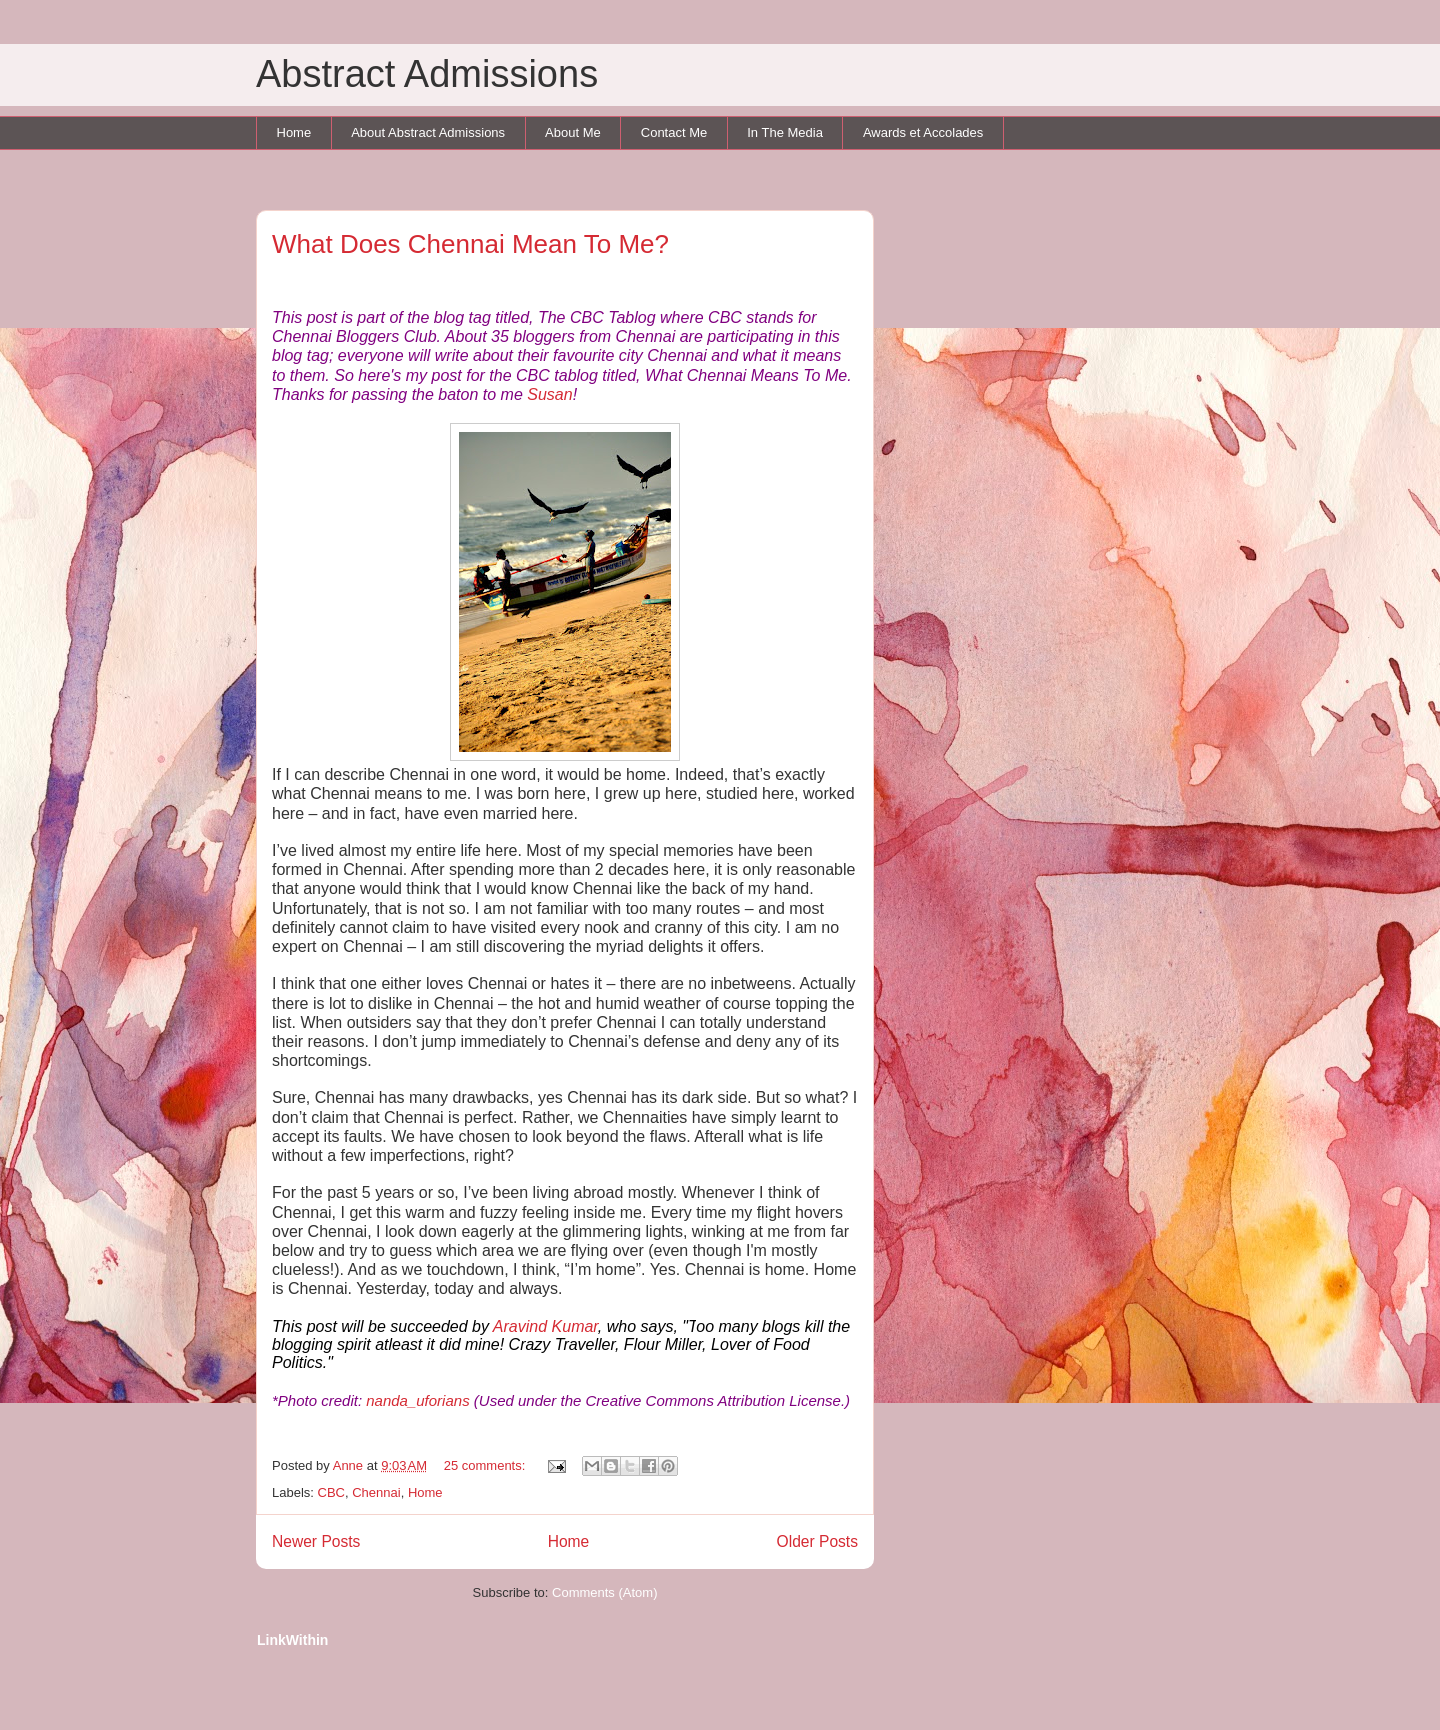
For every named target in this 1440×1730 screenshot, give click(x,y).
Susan (549, 394)
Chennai (376, 1492)
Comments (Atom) (604, 1592)
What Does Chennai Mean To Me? (470, 244)
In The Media (785, 132)
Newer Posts (316, 1541)
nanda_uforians (417, 1400)
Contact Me (674, 132)
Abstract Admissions (427, 74)
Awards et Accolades (923, 132)
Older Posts (817, 1541)
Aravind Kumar (545, 1326)
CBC (331, 1492)
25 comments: (486, 1465)
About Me (573, 132)
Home (294, 132)
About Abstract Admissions (428, 132)
